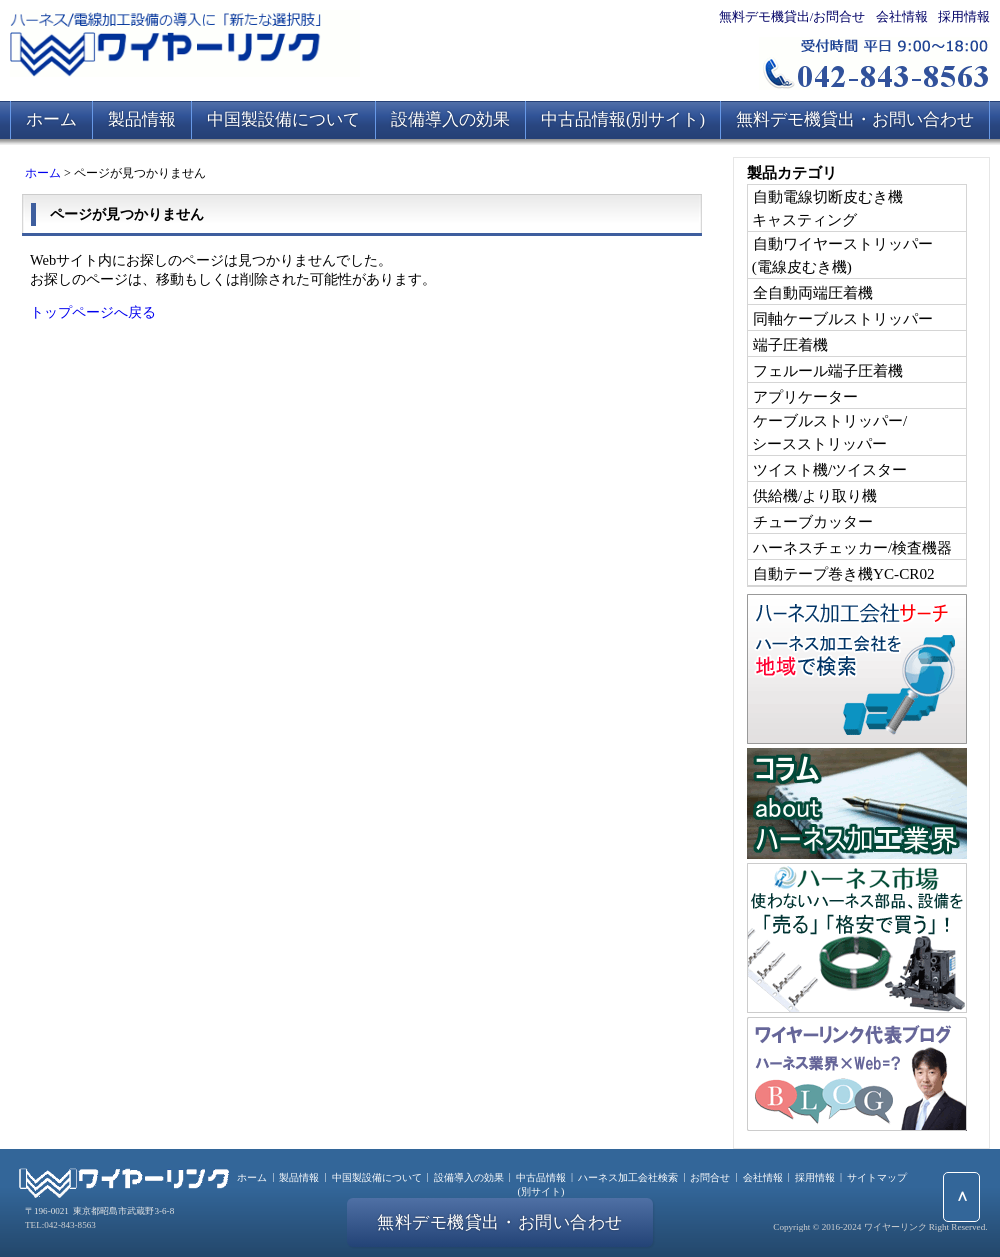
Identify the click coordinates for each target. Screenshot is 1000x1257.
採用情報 (964, 16)
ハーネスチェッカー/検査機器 (852, 547)
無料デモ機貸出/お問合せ (792, 16)
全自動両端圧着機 (813, 292)
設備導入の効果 (450, 119)
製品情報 (142, 119)
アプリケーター (805, 396)
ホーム (51, 119)
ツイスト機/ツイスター (830, 469)
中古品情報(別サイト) (623, 119)
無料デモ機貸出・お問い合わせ (855, 119)
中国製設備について (283, 119)
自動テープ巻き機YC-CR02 (844, 573)
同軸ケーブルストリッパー (843, 318)
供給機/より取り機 (815, 495)
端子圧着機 (790, 344)
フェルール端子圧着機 (828, 370)
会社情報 (902, 16)
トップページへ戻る (93, 312)
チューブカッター (813, 521)
